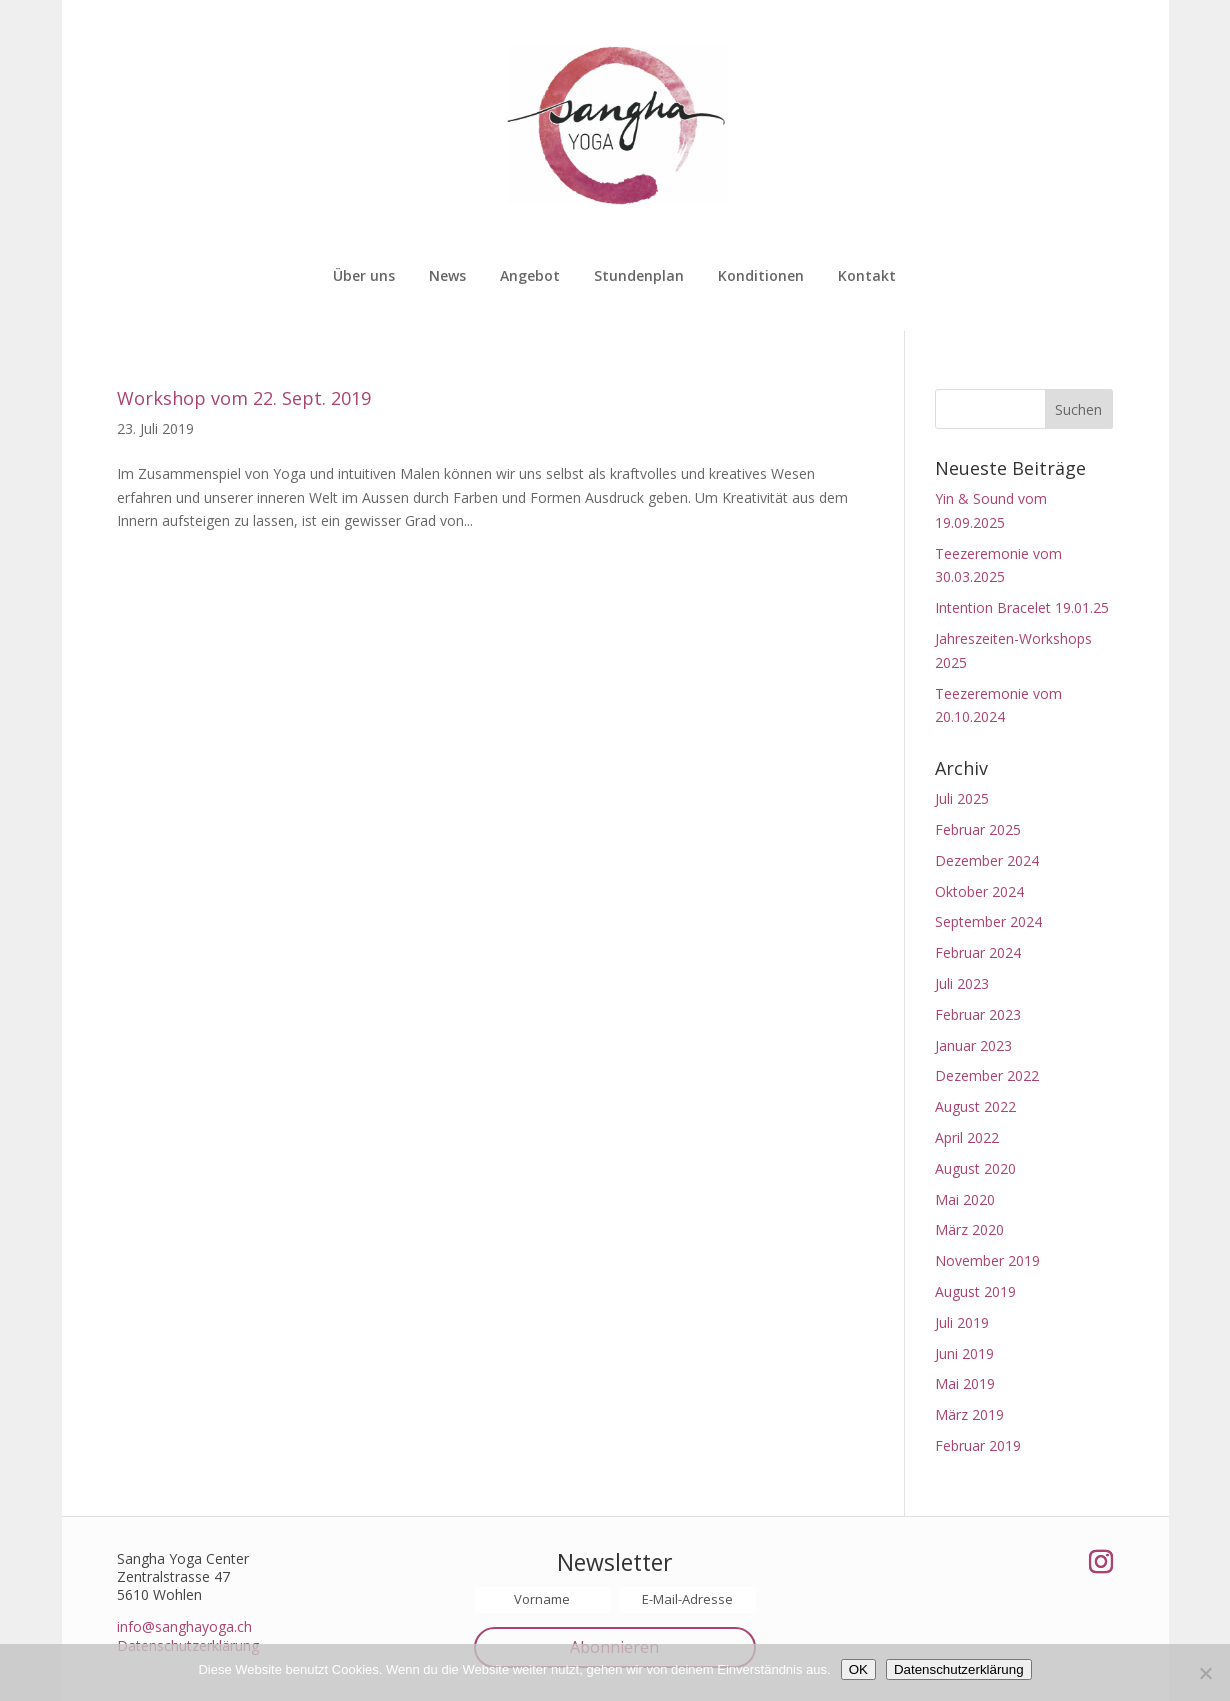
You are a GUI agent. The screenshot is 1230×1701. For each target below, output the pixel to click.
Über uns (364, 277)
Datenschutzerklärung (959, 1669)
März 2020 (969, 1229)
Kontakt (867, 277)
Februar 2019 (978, 1445)
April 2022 (967, 1137)
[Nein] (1205, 1673)
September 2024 (988, 921)
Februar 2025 (978, 829)
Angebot (530, 277)
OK (858, 1669)
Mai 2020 (965, 1199)
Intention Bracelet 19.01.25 (1022, 607)
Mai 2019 (965, 1383)
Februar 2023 (978, 1014)
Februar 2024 (978, 952)
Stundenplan (639, 277)
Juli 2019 (962, 1322)
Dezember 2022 (987, 1075)
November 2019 (987, 1260)
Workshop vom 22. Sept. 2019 (244, 398)
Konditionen (761, 277)
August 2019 (975, 1291)
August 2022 (975, 1106)
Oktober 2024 (979, 891)
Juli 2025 (962, 798)
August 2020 (975, 1168)
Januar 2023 (973, 1045)
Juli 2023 (962, 983)
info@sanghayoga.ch (184, 1626)
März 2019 (969, 1414)
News (447, 277)
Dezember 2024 (987, 860)
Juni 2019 (964, 1353)
